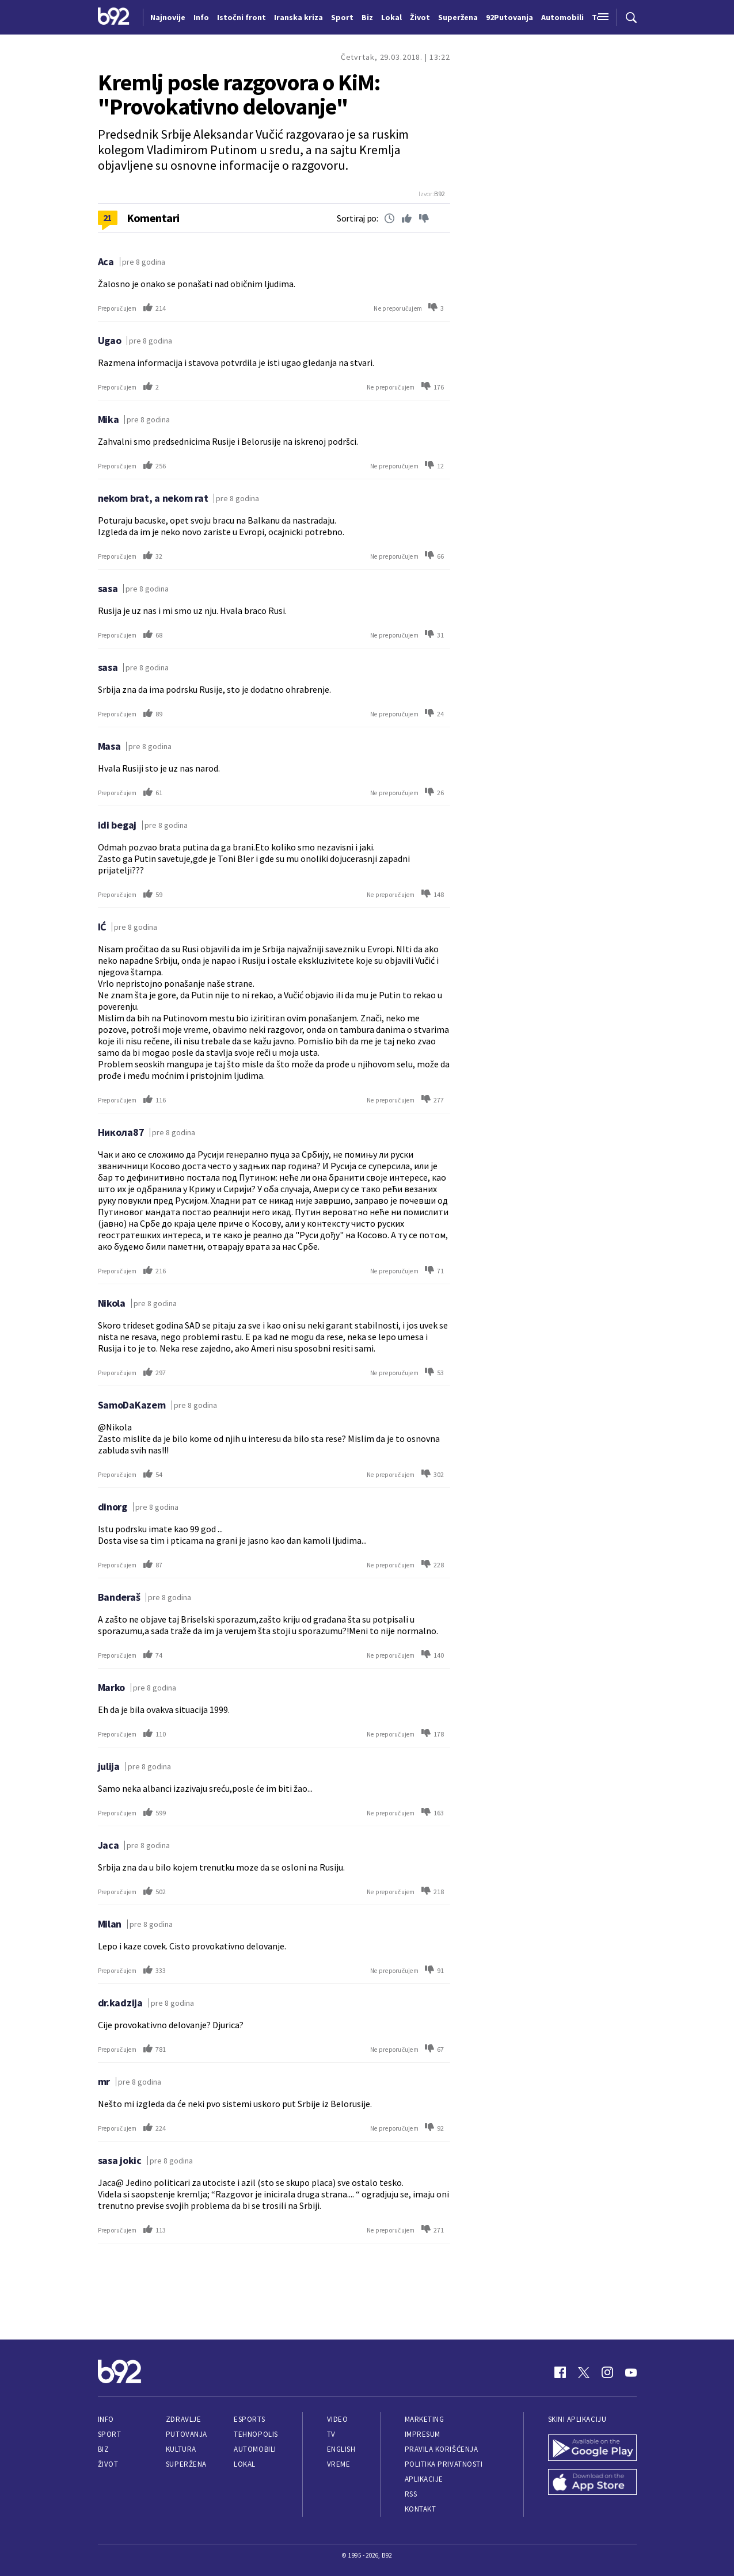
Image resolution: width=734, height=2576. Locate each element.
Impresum (422, 2434)
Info (106, 2419)
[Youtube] (631, 2372)
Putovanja (186, 2434)
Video (337, 2419)
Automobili (255, 2449)
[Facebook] (560, 2372)
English (341, 2449)
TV (331, 2434)
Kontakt (420, 2509)
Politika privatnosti (444, 2464)
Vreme (339, 2464)
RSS (411, 2494)
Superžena (186, 2464)
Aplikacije (424, 2479)
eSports (249, 2419)
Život (108, 2464)
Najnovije (167, 17)
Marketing (424, 2419)
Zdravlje (183, 2419)
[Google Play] (592, 2448)
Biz (103, 2449)
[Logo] (114, 17)
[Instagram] (607, 2372)
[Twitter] (584, 2372)
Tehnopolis (255, 2434)
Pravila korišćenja (441, 2449)
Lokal (245, 2464)
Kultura (181, 2449)
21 (107, 217)
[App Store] (592, 2483)
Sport (109, 2434)
